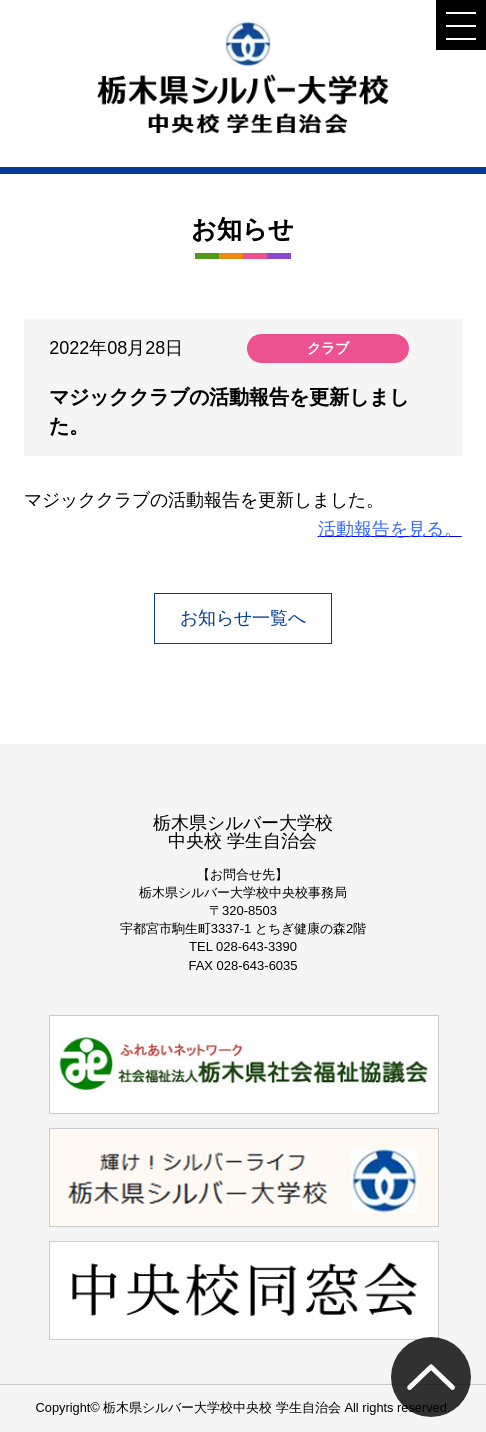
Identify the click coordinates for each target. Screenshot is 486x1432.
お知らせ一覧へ (243, 618)
